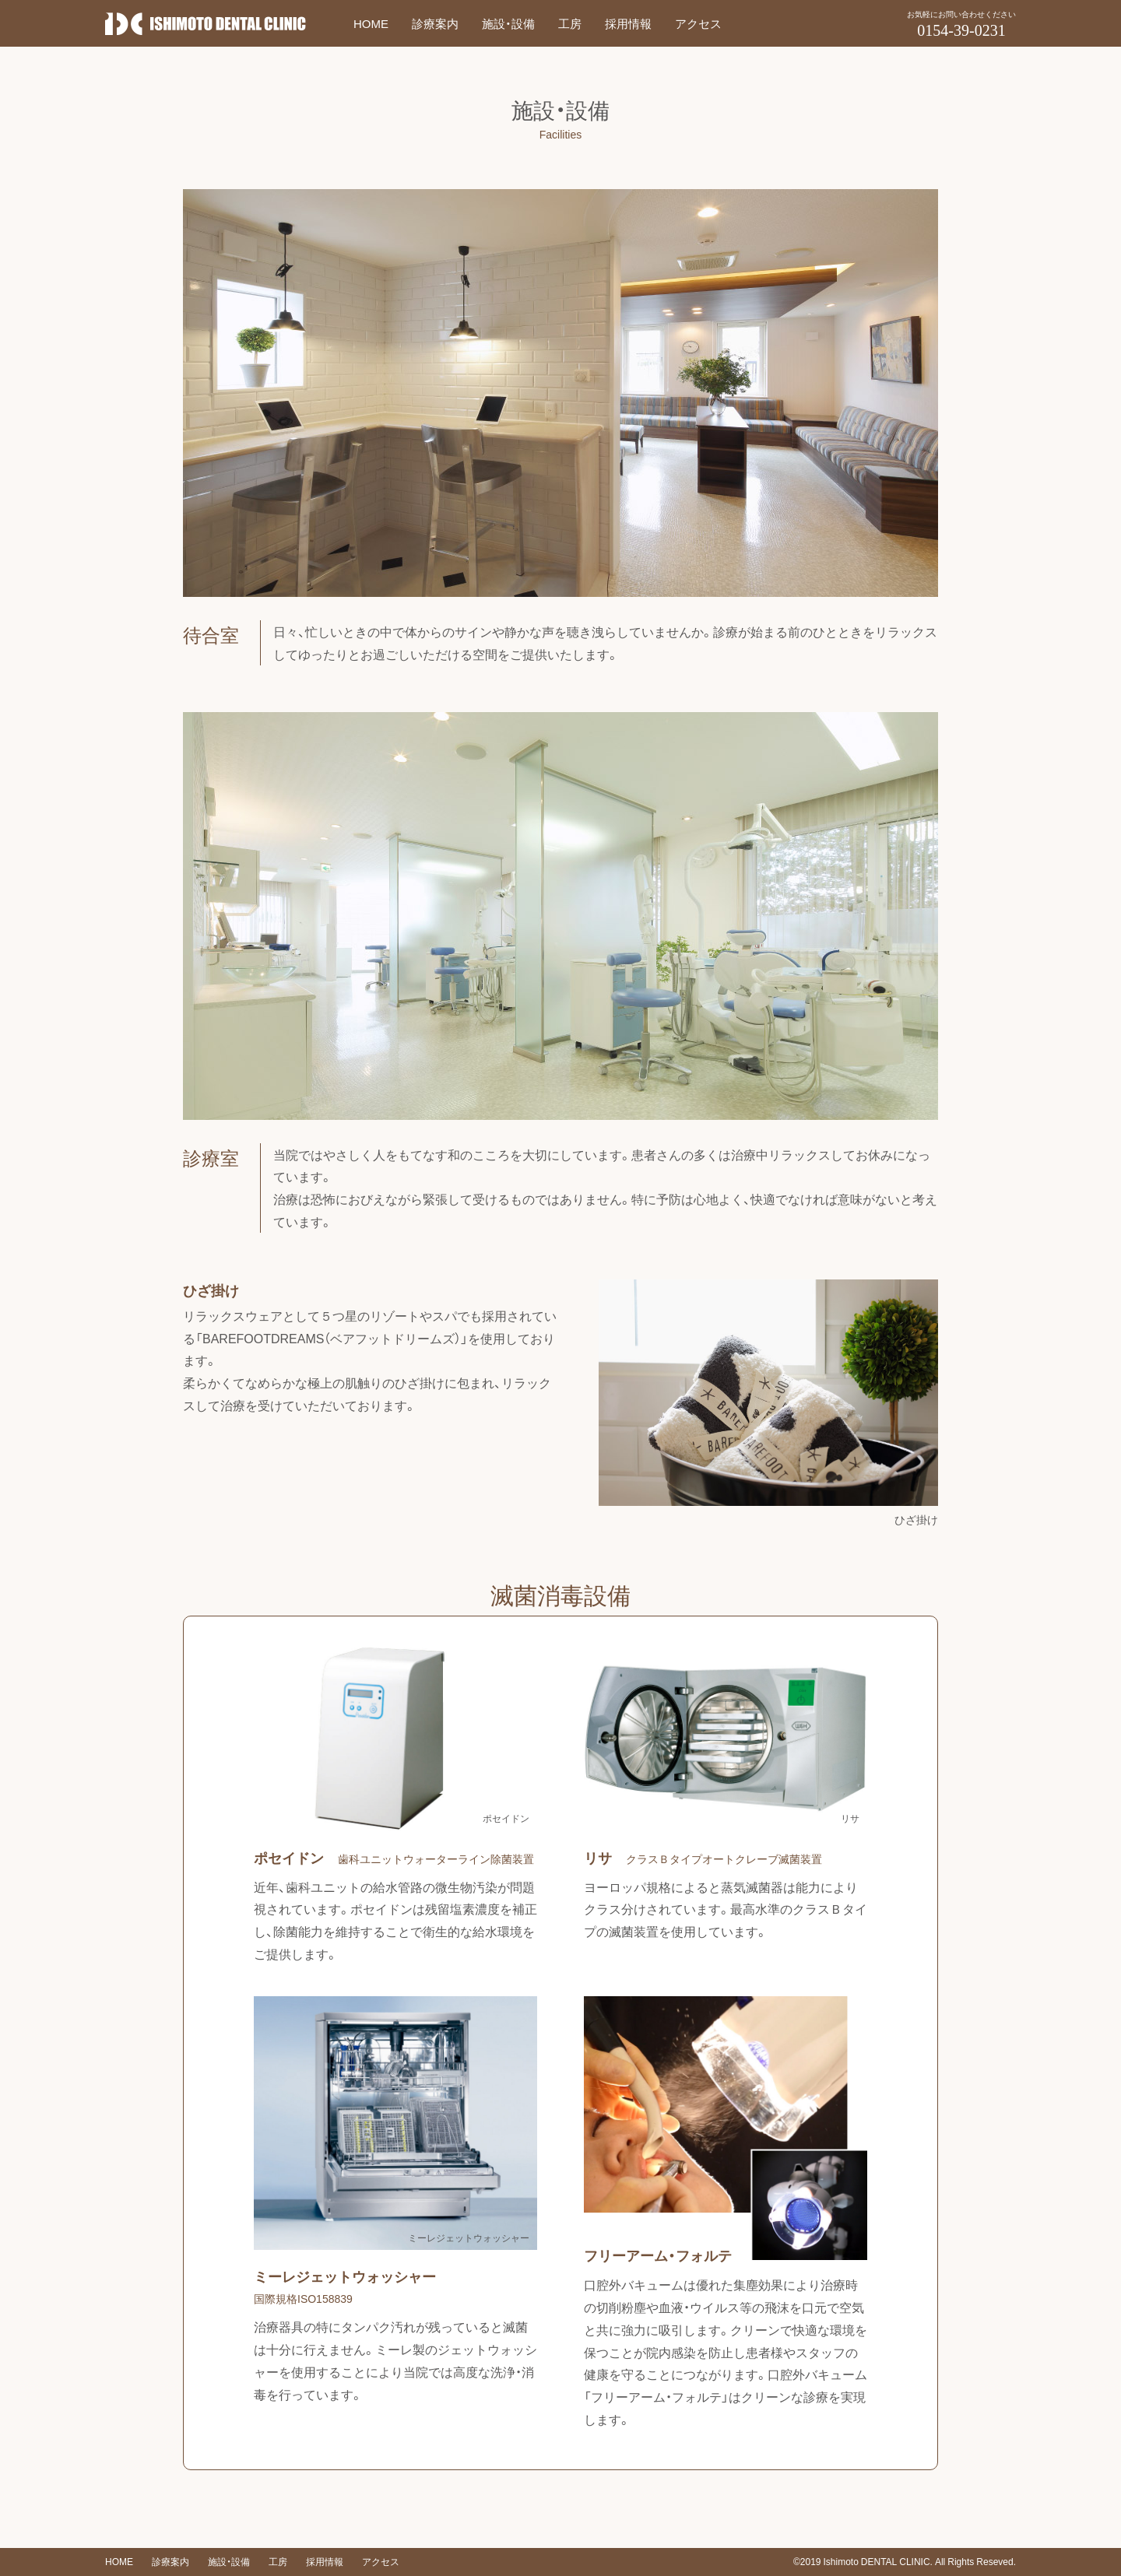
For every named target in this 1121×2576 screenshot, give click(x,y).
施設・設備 (508, 23)
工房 (570, 23)
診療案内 (435, 23)
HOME (370, 23)
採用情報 (628, 23)
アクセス (698, 23)
